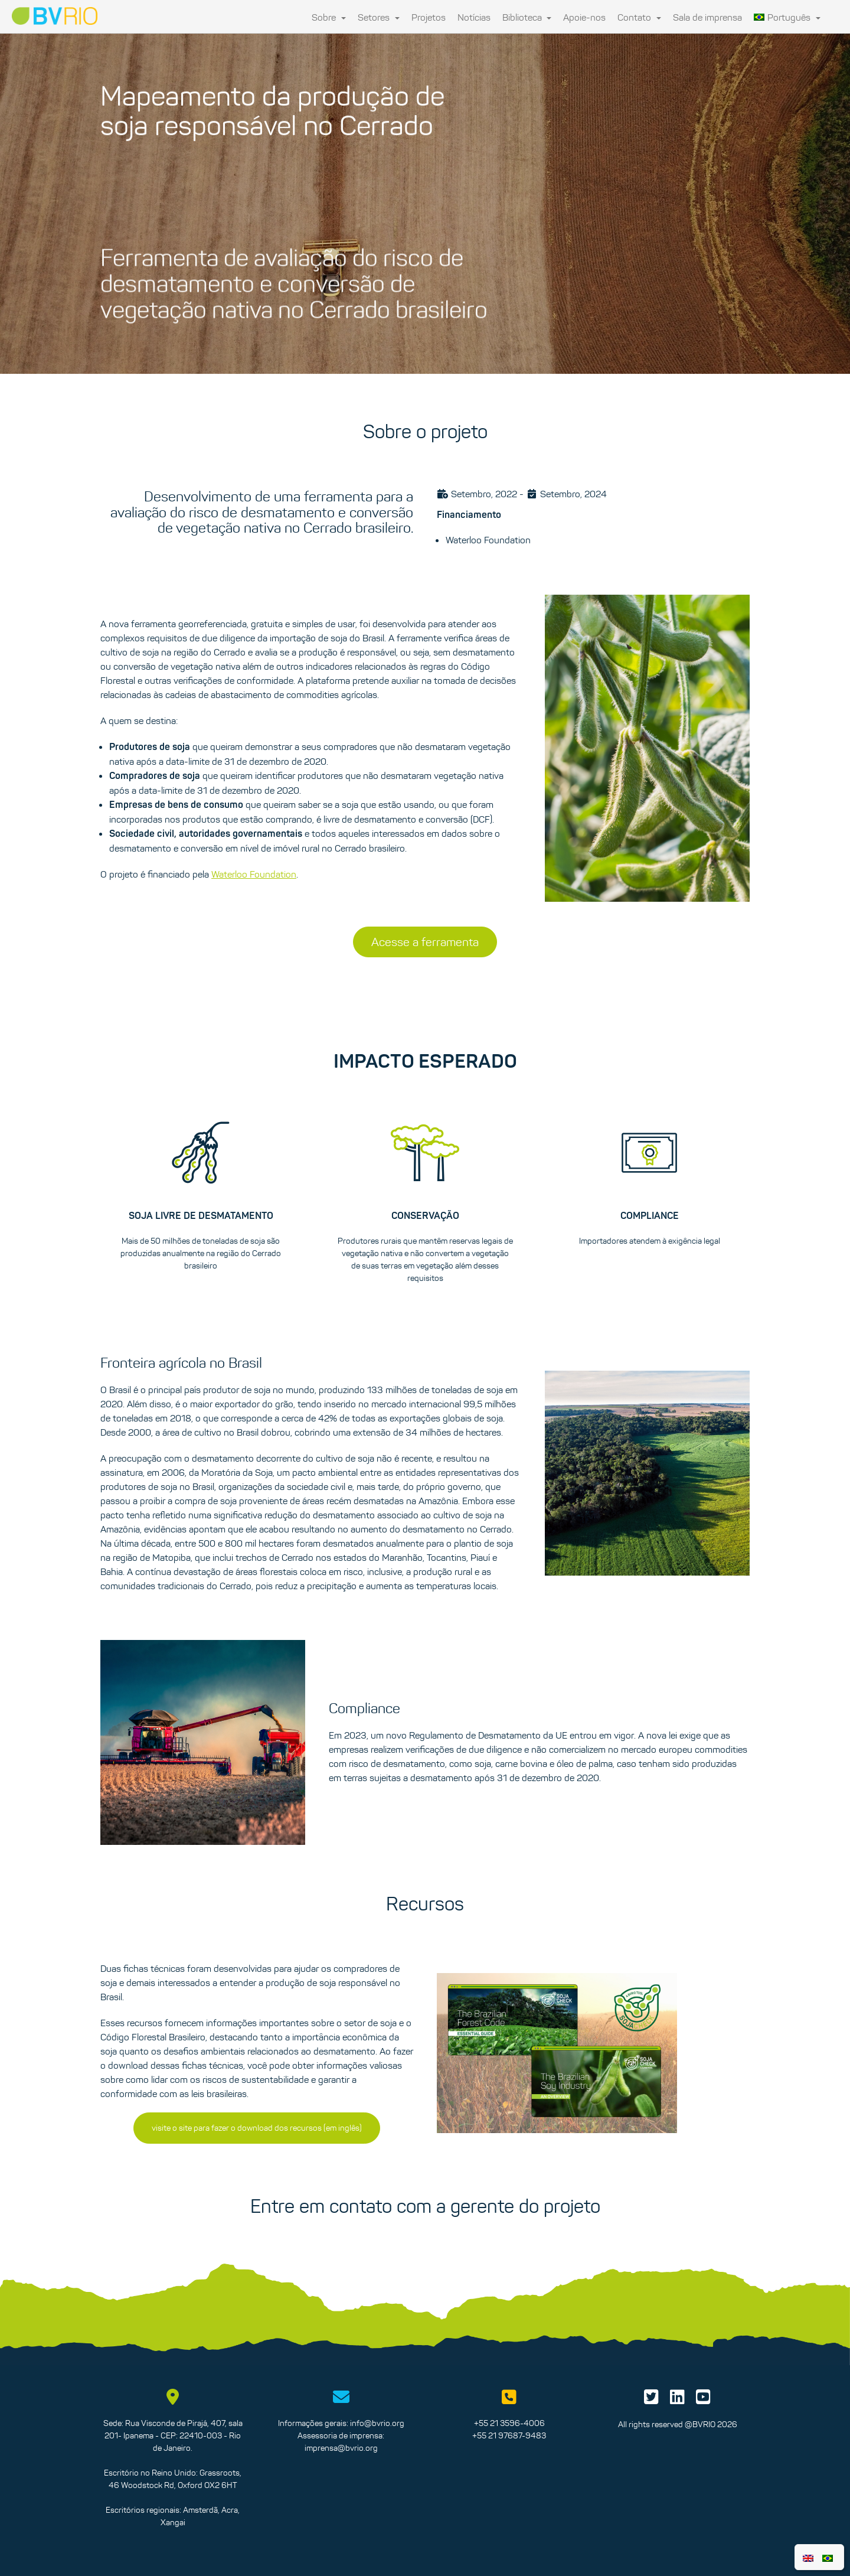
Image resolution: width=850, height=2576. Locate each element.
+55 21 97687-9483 (509, 2435)
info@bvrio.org (377, 2423)
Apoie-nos (584, 17)
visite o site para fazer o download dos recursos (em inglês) (257, 2127)
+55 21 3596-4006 (509, 2423)
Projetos (428, 17)
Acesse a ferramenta (425, 942)
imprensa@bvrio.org (341, 2448)
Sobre (329, 17)
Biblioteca (527, 17)
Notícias (474, 17)
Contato (639, 17)
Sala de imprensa (707, 17)
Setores (379, 17)
